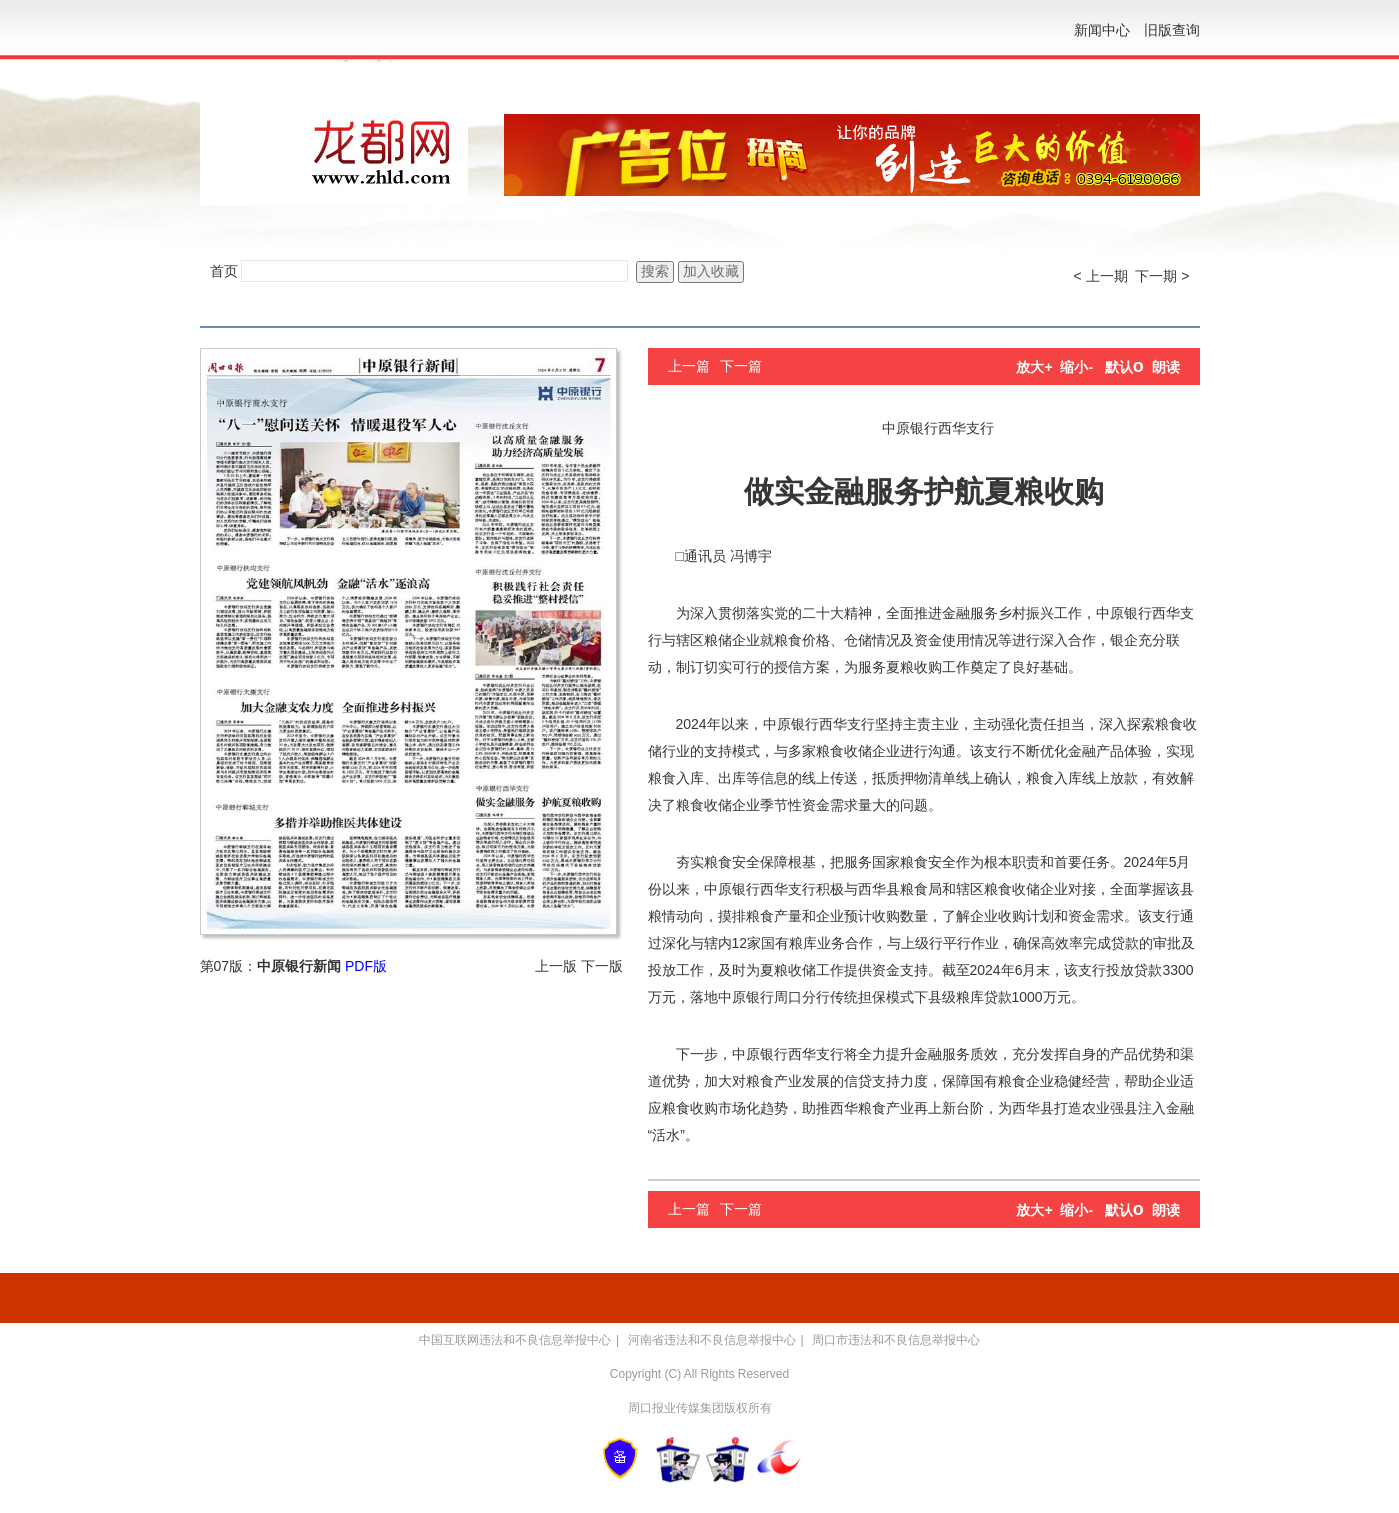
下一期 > (1162, 276)
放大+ (1034, 367)
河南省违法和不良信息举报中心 (712, 1340)
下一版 (602, 966)
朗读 (1166, 367)
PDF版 (366, 966)
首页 (224, 271)
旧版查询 (1172, 30)
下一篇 (741, 366)
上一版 (556, 966)
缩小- (1076, 367)
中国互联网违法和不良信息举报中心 (515, 1340)
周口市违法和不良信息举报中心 (896, 1340)
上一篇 (689, 366)
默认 (1124, 367)
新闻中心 (1102, 30)
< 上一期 (1101, 276)
